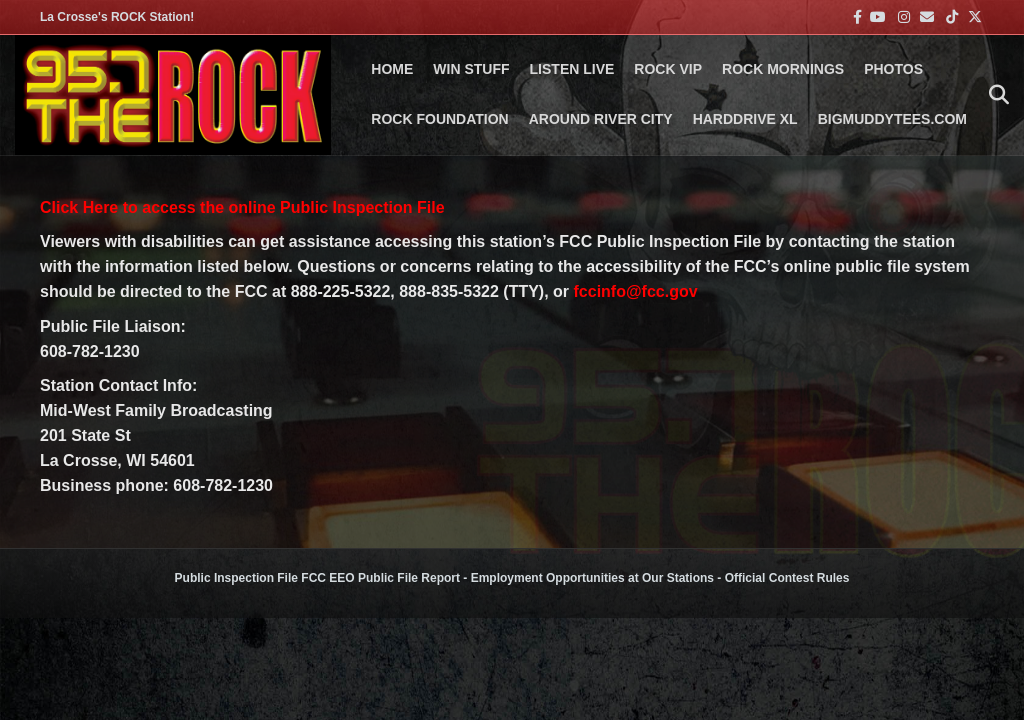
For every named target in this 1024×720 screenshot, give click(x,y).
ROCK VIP (668, 69)
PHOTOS (893, 69)
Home (392, 69)
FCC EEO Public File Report (380, 578)
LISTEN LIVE (572, 69)
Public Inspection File (236, 578)
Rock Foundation (439, 119)
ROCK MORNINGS (783, 69)
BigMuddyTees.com (892, 119)
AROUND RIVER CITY (601, 119)
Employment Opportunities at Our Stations (592, 578)
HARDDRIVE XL (745, 119)
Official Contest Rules (787, 578)
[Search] (994, 95)
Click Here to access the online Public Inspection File (242, 207)
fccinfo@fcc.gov (636, 291)
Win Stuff (471, 69)
